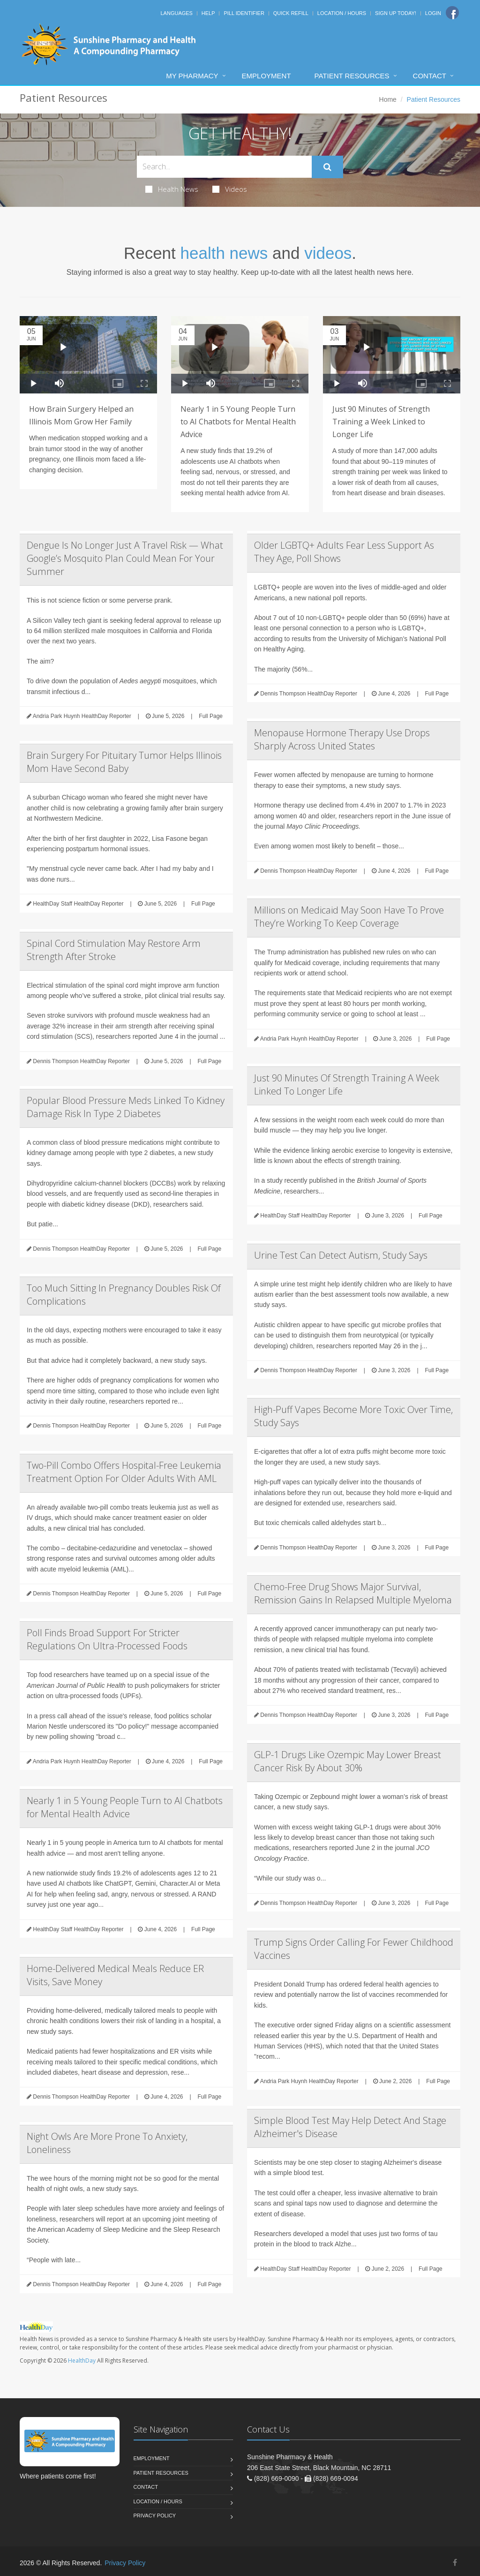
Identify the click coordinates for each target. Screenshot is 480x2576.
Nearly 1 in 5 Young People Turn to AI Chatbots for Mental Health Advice (238, 421)
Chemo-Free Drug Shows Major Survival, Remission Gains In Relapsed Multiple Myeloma (353, 1593)
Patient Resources (352, 76)
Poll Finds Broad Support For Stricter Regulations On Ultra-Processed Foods (107, 1639)
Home (388, 99)
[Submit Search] (327, 167)
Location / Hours (341, 13)
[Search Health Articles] (224, 167)
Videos (229, 189)
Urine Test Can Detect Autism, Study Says (341, 1255)
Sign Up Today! (395, 13)
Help (208, 13)
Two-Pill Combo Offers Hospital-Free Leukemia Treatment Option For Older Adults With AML (124, 1472)
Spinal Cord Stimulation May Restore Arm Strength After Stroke (114, 950)
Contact (429, 76)
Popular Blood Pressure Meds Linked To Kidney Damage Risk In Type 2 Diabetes (126, 1107)
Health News (171, 189)
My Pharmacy (192, 76)
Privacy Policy (155, 2515)
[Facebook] (452, 12)
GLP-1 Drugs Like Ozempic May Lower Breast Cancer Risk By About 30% (347, 1761)
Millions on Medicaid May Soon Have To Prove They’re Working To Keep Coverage (349, 916)
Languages (176, 13)
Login (433, 13)
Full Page (211, 716)
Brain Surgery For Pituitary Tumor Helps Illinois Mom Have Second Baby (124, 762)
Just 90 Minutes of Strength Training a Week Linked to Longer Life (381, 421)
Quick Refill (290, 13)
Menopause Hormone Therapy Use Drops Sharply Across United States (342, 739)
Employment (266, 76)
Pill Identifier (244, 13)
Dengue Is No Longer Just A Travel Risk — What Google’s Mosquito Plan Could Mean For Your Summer (125, 558)
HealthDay (82, 2360)
